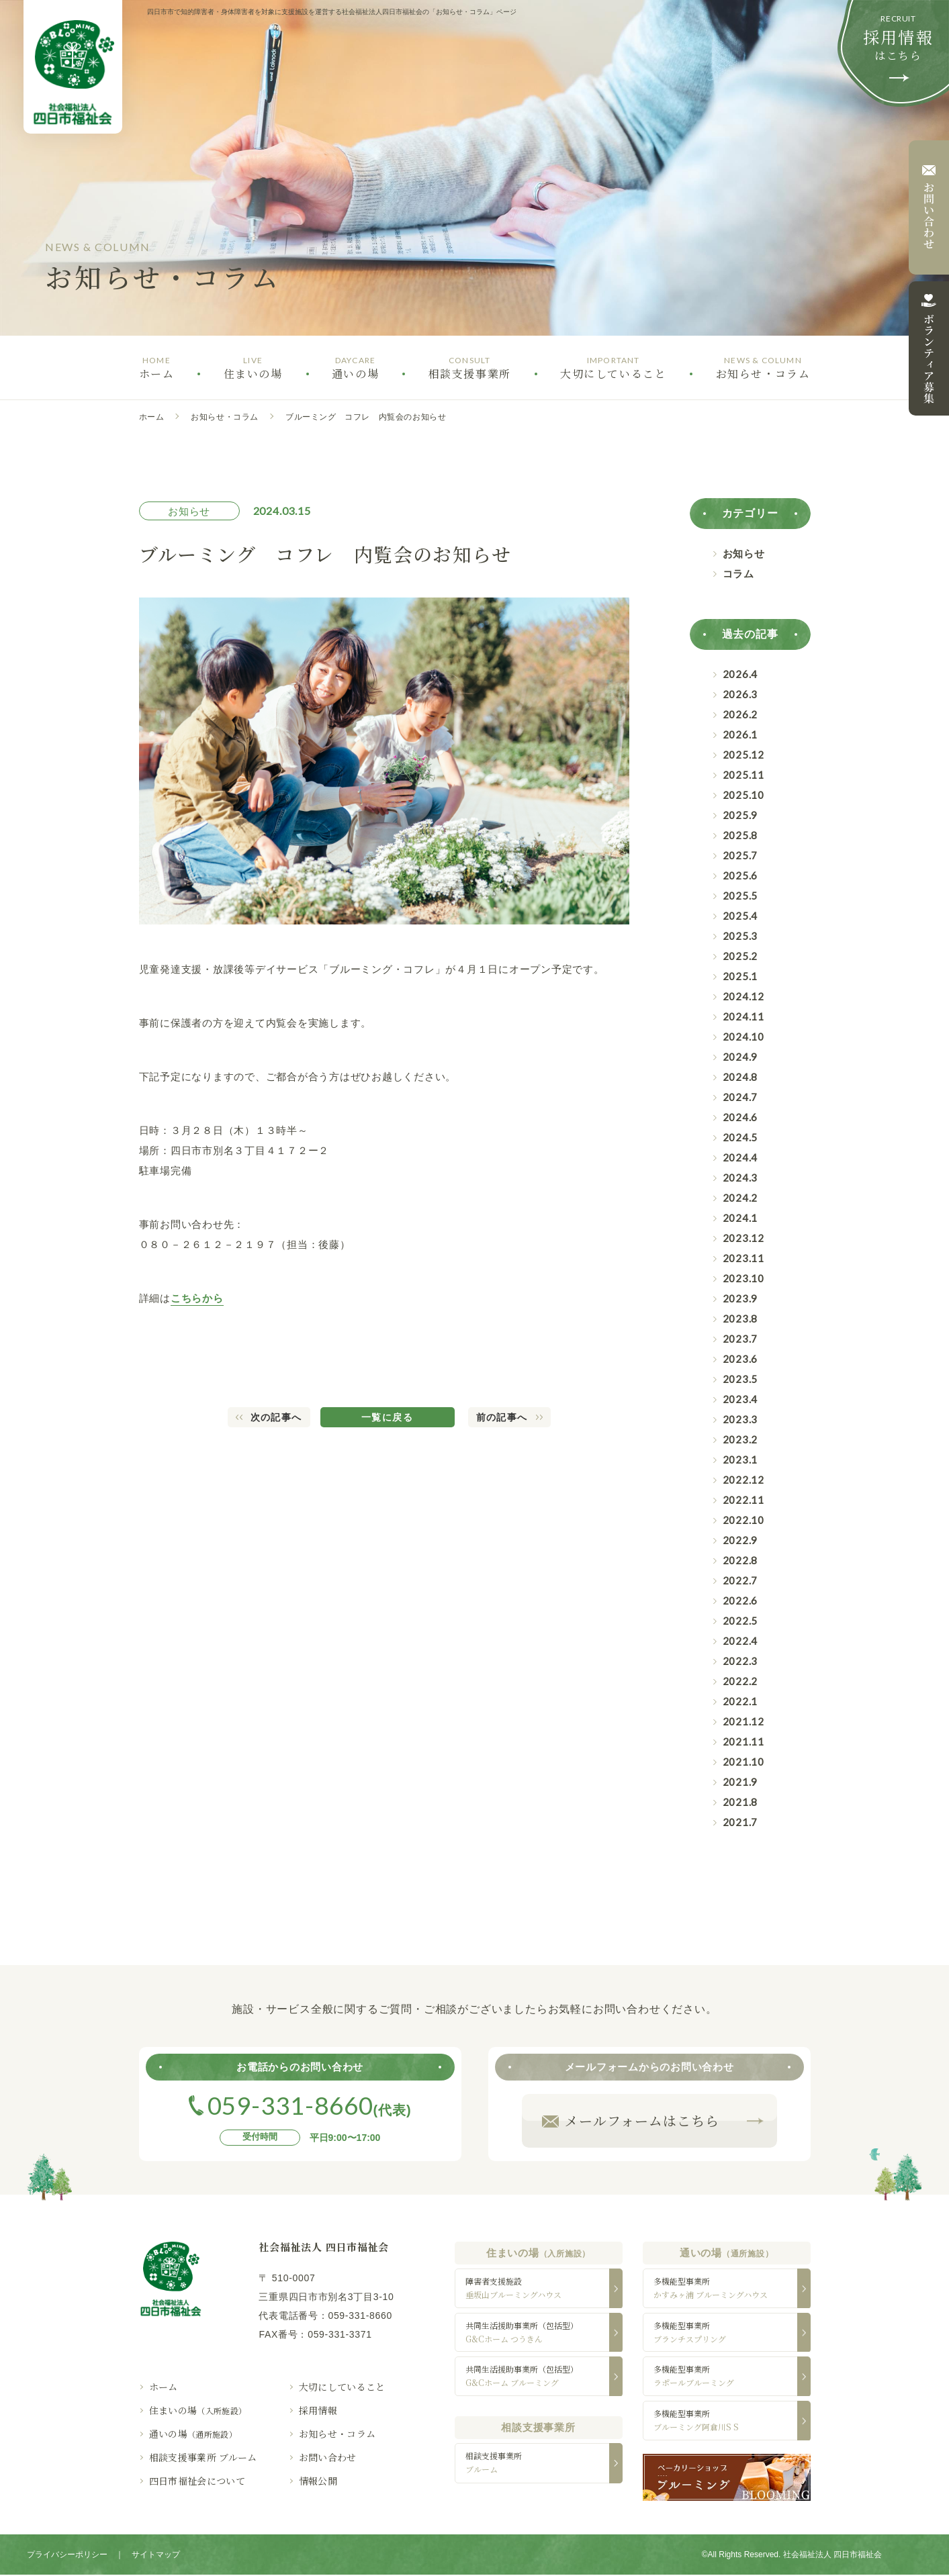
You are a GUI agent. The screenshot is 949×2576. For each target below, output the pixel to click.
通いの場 (193, 2433)
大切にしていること (342, 2386)
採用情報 (318, 2410)
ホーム (152, 417)
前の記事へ (502, 1417)
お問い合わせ (328, 2457)
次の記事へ (276, 1417)
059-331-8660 (360, 2315)
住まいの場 (198, 2410)
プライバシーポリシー (67, 2556)
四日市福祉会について (197, 2480)
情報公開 (318, 2480)
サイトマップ (156, 2556)
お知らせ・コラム (225, 417)
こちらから (197, 1298)
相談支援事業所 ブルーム (203, 2457)
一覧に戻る (387, 1417)
